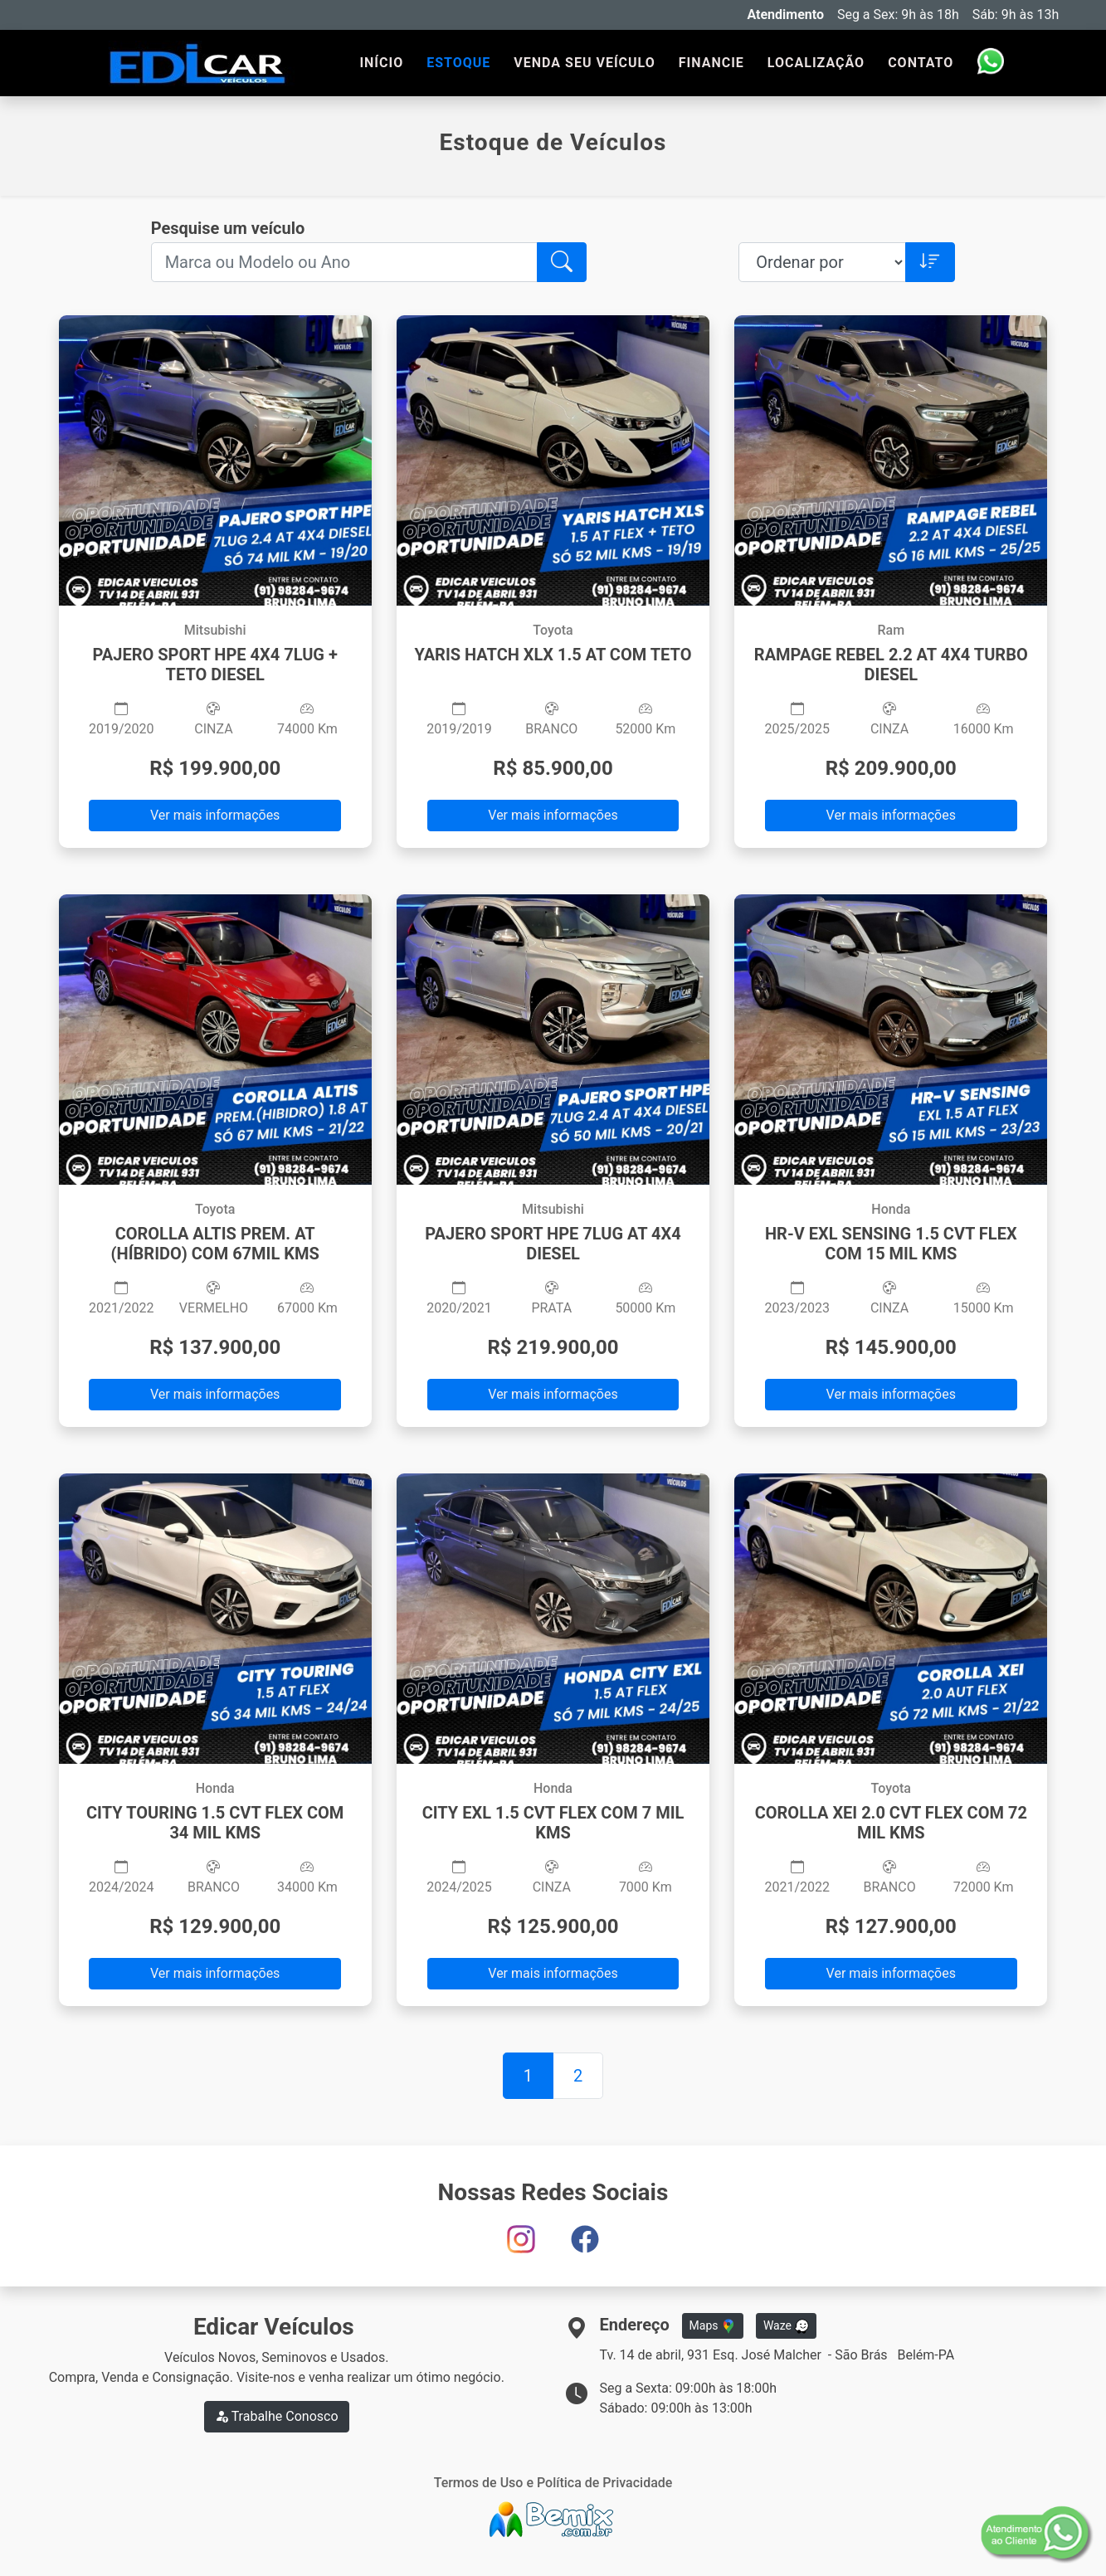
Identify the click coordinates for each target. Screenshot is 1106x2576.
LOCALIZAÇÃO (816, 63)
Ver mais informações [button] (215, 815)
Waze (786, 2326)
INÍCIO (381, 63)
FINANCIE (711, 63)
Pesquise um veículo (228, 228)
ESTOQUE (458, 63)
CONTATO (920, 63)
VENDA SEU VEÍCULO (584, 63)
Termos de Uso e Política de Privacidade (553, 2483)
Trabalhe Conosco (277, 2416)
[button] (562, 262)
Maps (712, 2326)
